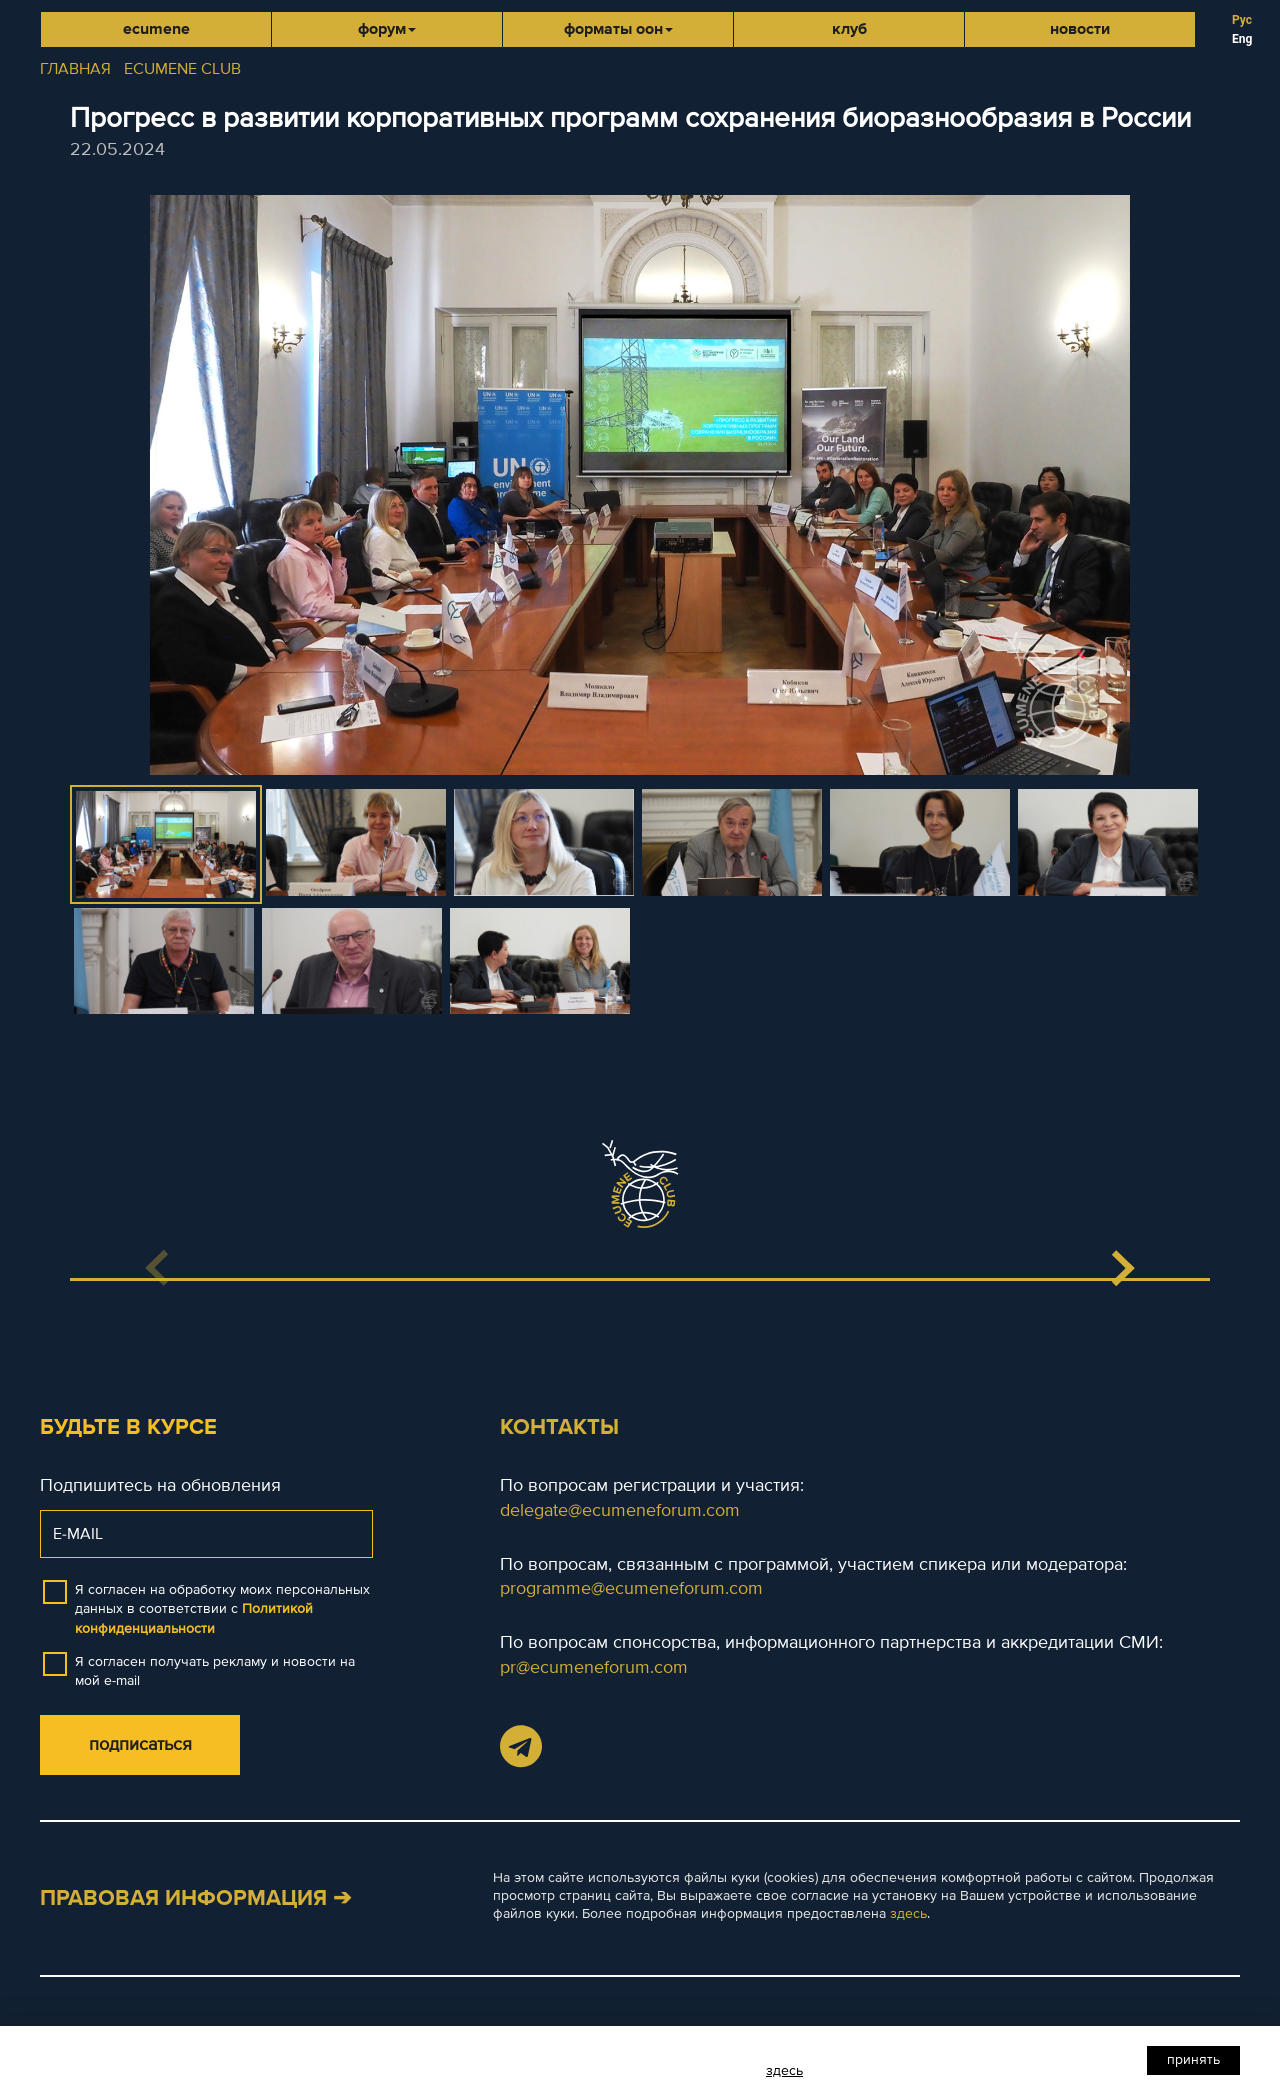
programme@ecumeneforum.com (631, 1588)
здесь (908, 1913)
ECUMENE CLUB (182, 69)
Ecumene (156, 29)
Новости (1080, 29)
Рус (1242, 20)
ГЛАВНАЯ (75, 69)
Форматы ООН (618, 29)
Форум (387, 29)
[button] (1122, 1268)
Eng (1242, 39)
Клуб (849, 29)
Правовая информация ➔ (195, 1898)
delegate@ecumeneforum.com (620, 1510)
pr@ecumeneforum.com (594, 1667)
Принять (1193, 2059)
